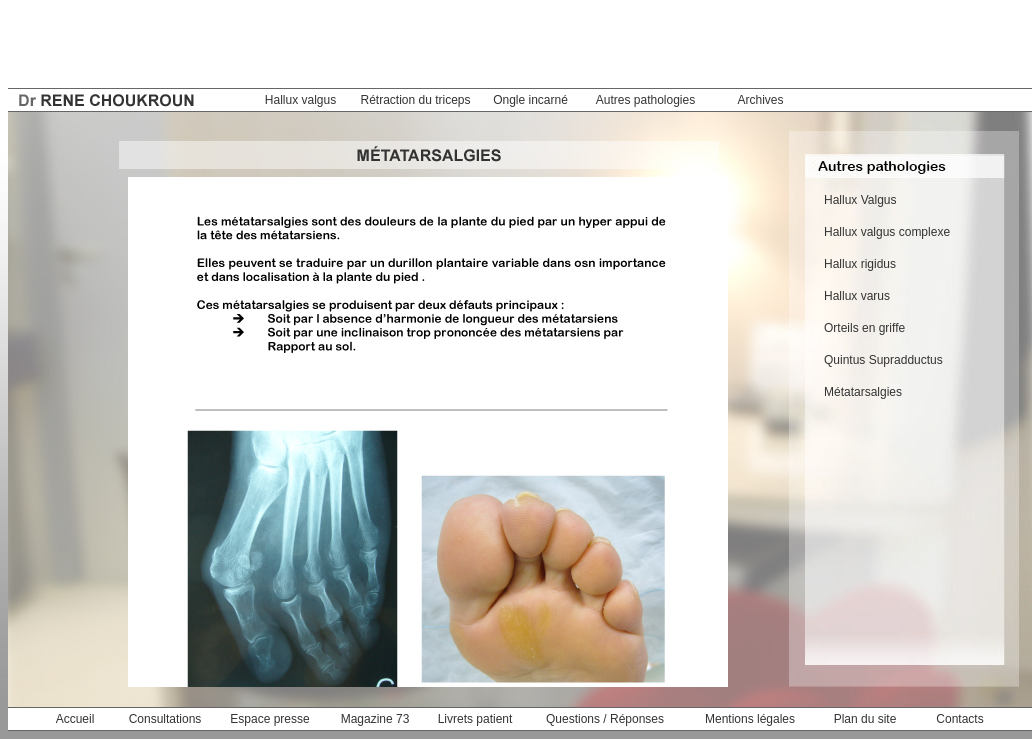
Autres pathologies (645, 100)
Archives (760, 100)
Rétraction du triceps (415, 100)
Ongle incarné (530, 100)
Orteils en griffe (864, 328)
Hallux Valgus (860, 200)
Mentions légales (750, 719)
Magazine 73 (375, 719)
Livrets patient (475, 719)
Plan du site (865, 719)
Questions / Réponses (605, 719)
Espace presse (269, 719)
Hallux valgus (300, 100)
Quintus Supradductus (883, 360)
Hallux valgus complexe (887, 232)
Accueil (75, 719)
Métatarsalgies (863, 392)
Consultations (165, 719)
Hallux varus (857, 296)
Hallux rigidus (860, 264)
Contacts (959, 719)
